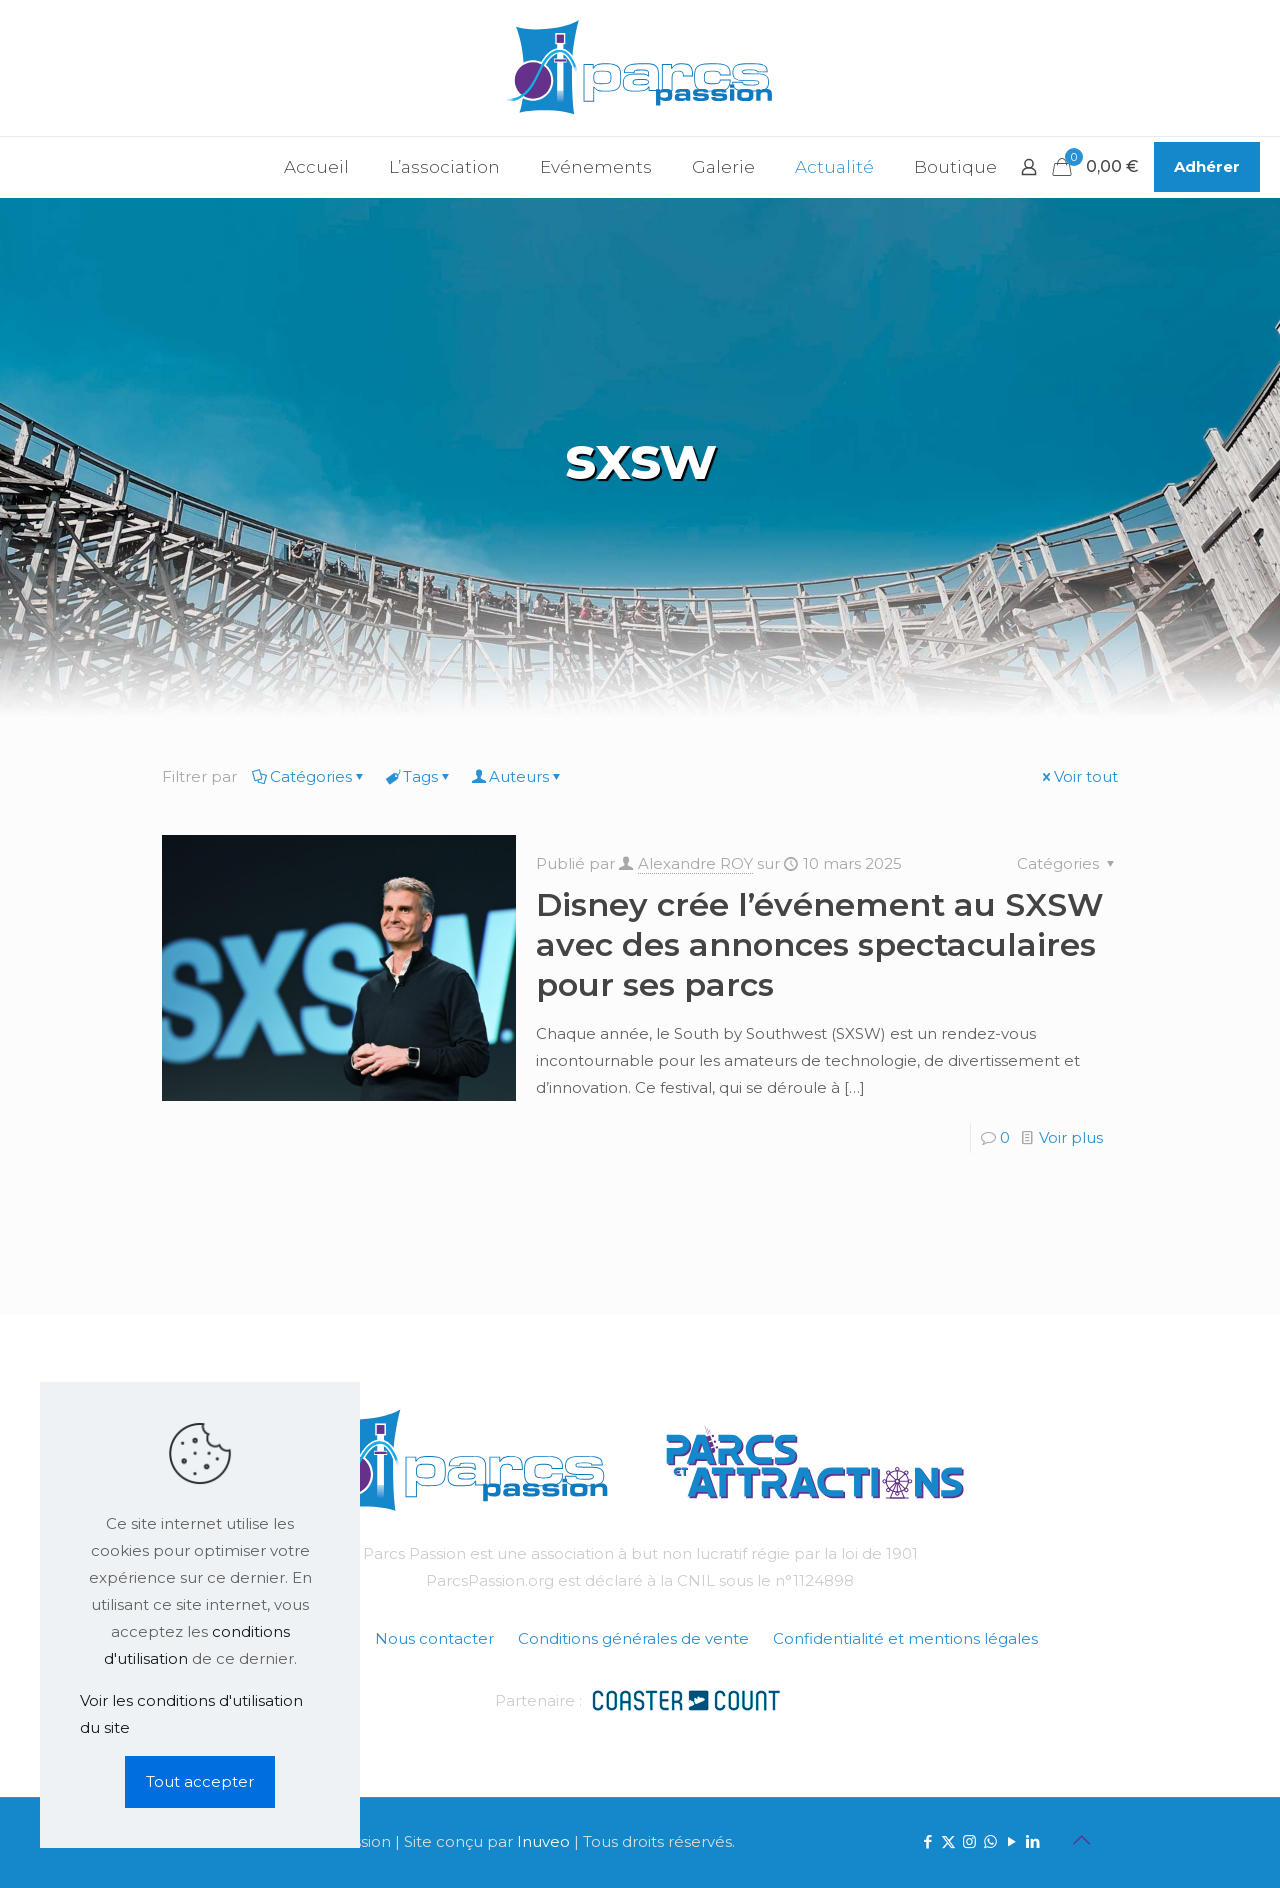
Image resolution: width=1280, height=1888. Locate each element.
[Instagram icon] (969, 1841)
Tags (419, 776)
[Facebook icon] (927, 1841)
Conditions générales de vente (633, 1638)
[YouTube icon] (1011, 1841)
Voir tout (1078, 776)
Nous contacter (434, 1638)
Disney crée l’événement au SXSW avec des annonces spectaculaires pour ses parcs (820, 944)
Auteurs (517, 776)
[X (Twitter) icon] (948, 1841)
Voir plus (1071, 1137)
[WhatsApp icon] (990, 1841)
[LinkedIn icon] (1032, 1841)
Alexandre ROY (695, 863)
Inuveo (543, 1841)
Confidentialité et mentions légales (905, 1638)
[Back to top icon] (1081, 1840)
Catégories (309, 776)
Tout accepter (200, 1781)
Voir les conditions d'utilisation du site (191, 1714)
